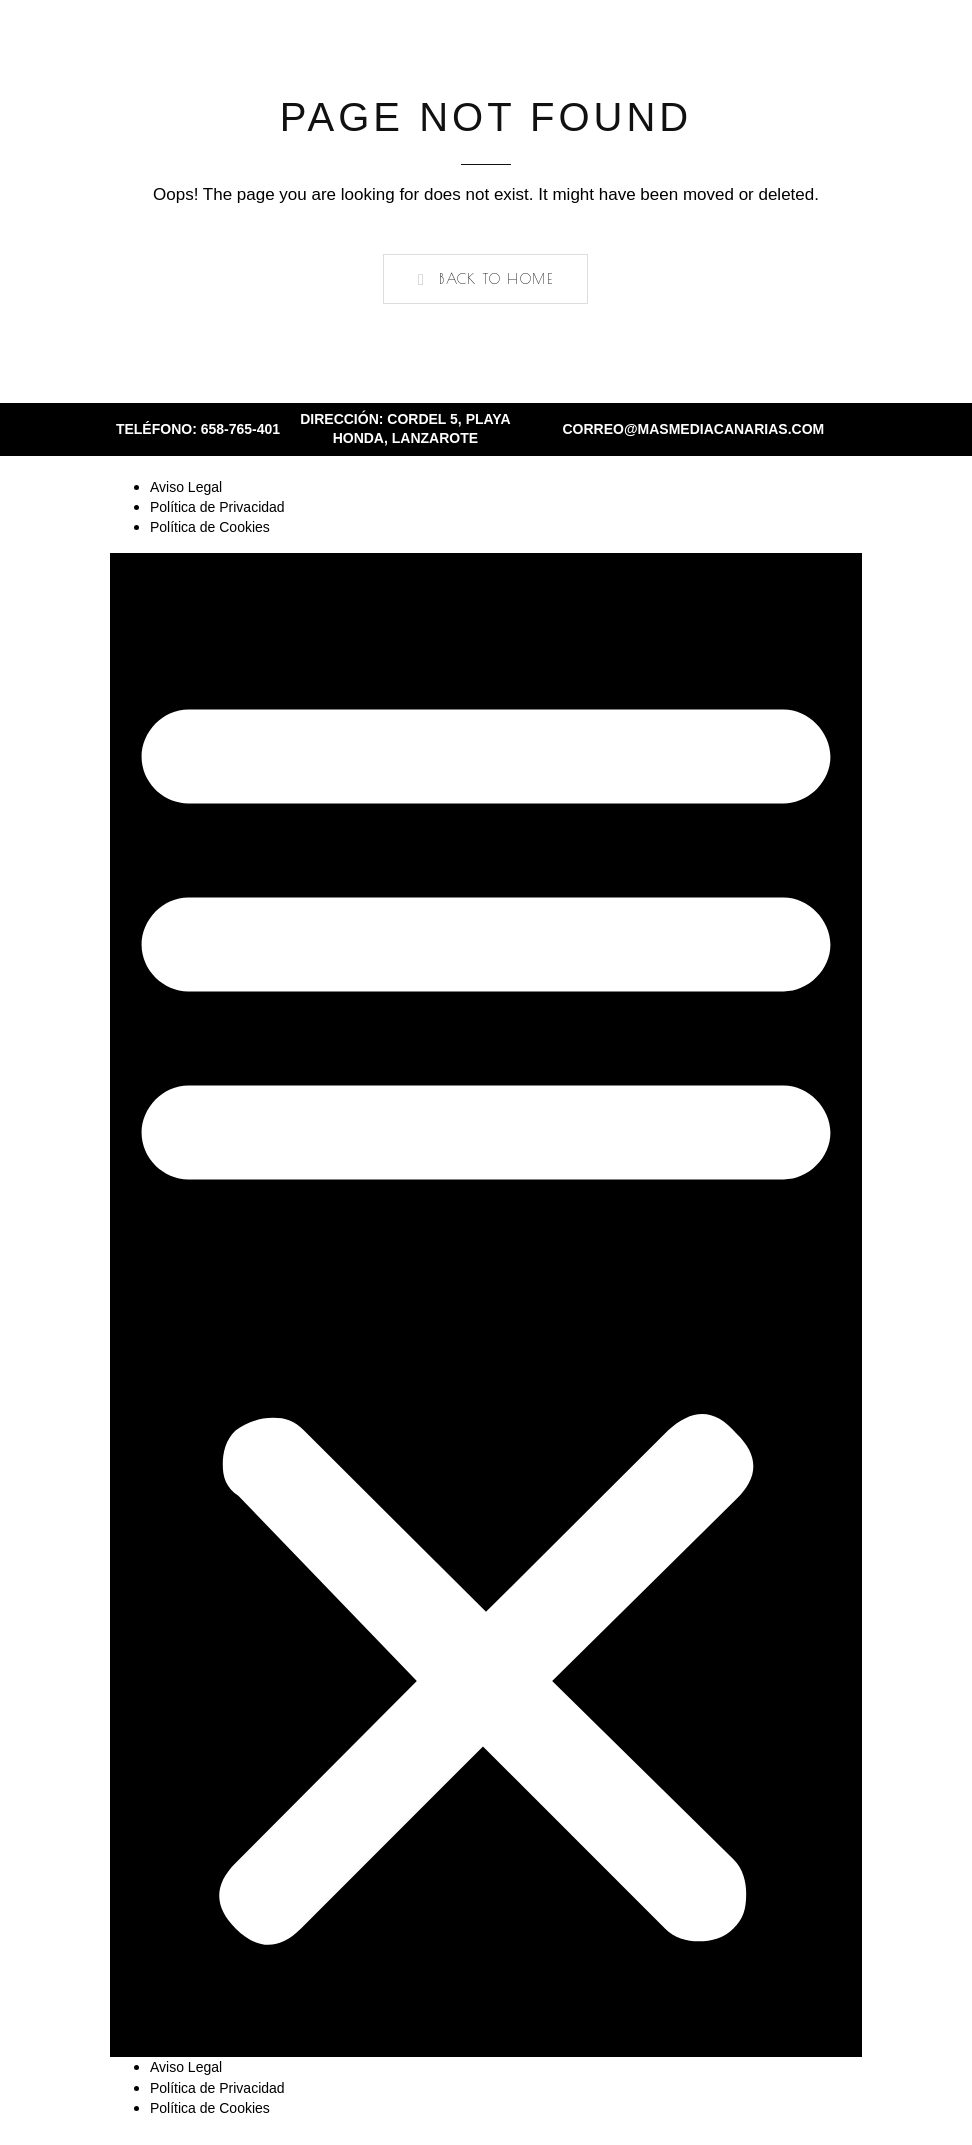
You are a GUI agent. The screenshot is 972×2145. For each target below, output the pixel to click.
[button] (485, 279)
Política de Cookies (210, 527)
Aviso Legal (186, 487)
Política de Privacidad (217, 507)
